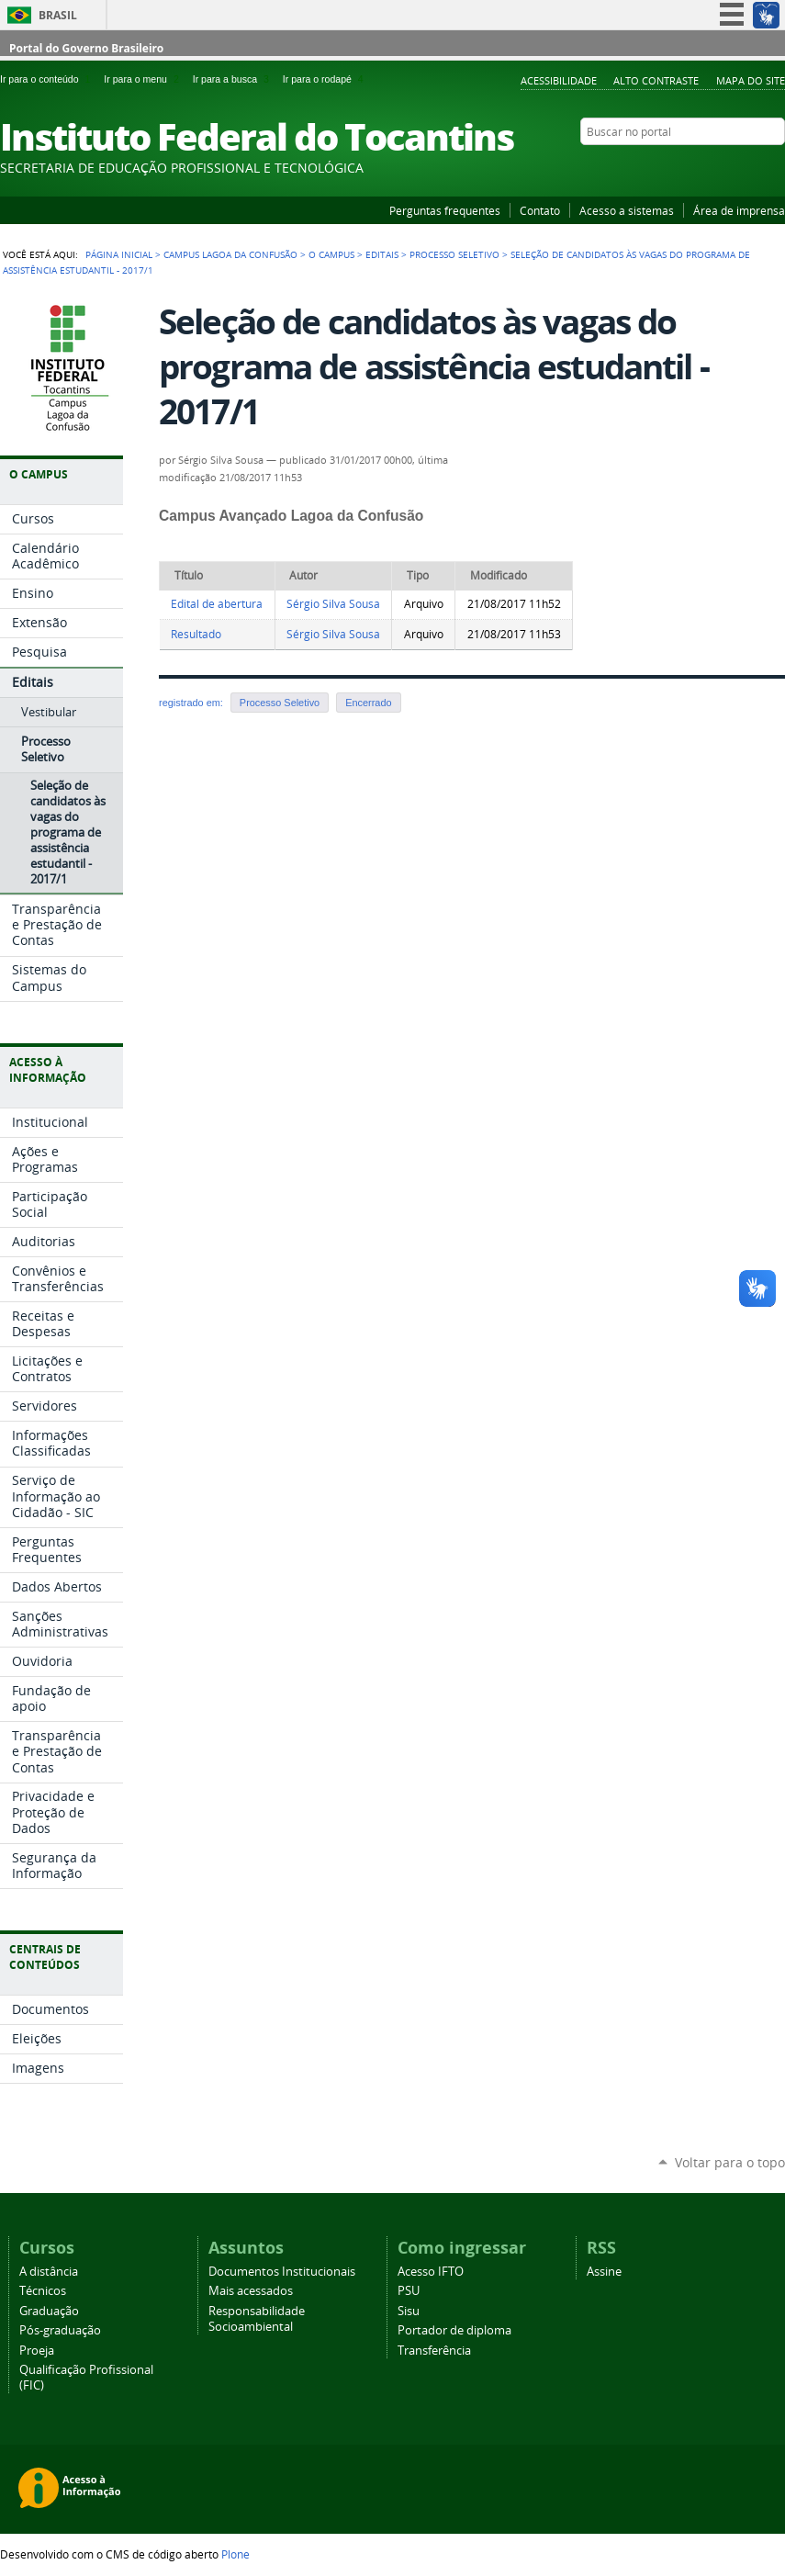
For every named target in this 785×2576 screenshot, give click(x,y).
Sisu (409, 2311)
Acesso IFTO (431, 2271)
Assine (604, 2271)
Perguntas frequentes (444, 210)
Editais (381, 254)
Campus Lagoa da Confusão (230, 254)
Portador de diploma (454, 2330)
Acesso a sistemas (626, 210)
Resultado (196, 634)
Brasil (58, 15)
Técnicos (42, 2291)
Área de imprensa (739, 210)
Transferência (434, 2350)
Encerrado (368, 702)
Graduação (49, 2311)
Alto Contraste (656, 80)
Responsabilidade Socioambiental (256, 2318)
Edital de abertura (217, 604)
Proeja (36, 2350)
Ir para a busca (234, 78)
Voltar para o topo (730, 2162)
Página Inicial (118, 254)
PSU (409, 2291)
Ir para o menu (144, 78)
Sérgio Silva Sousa (333, 604)
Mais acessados (250, 2291)
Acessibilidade (559, 80)
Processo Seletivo (454, 254)
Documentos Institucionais (281, 2271)
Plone (235, 2554)
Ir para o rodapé (325, 78)
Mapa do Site (750, 80)
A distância (48, 2271)
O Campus (331, 254)
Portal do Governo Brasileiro (86, 48)
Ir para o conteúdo (48, 78)
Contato (540, 210)
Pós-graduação (60, 2330)
